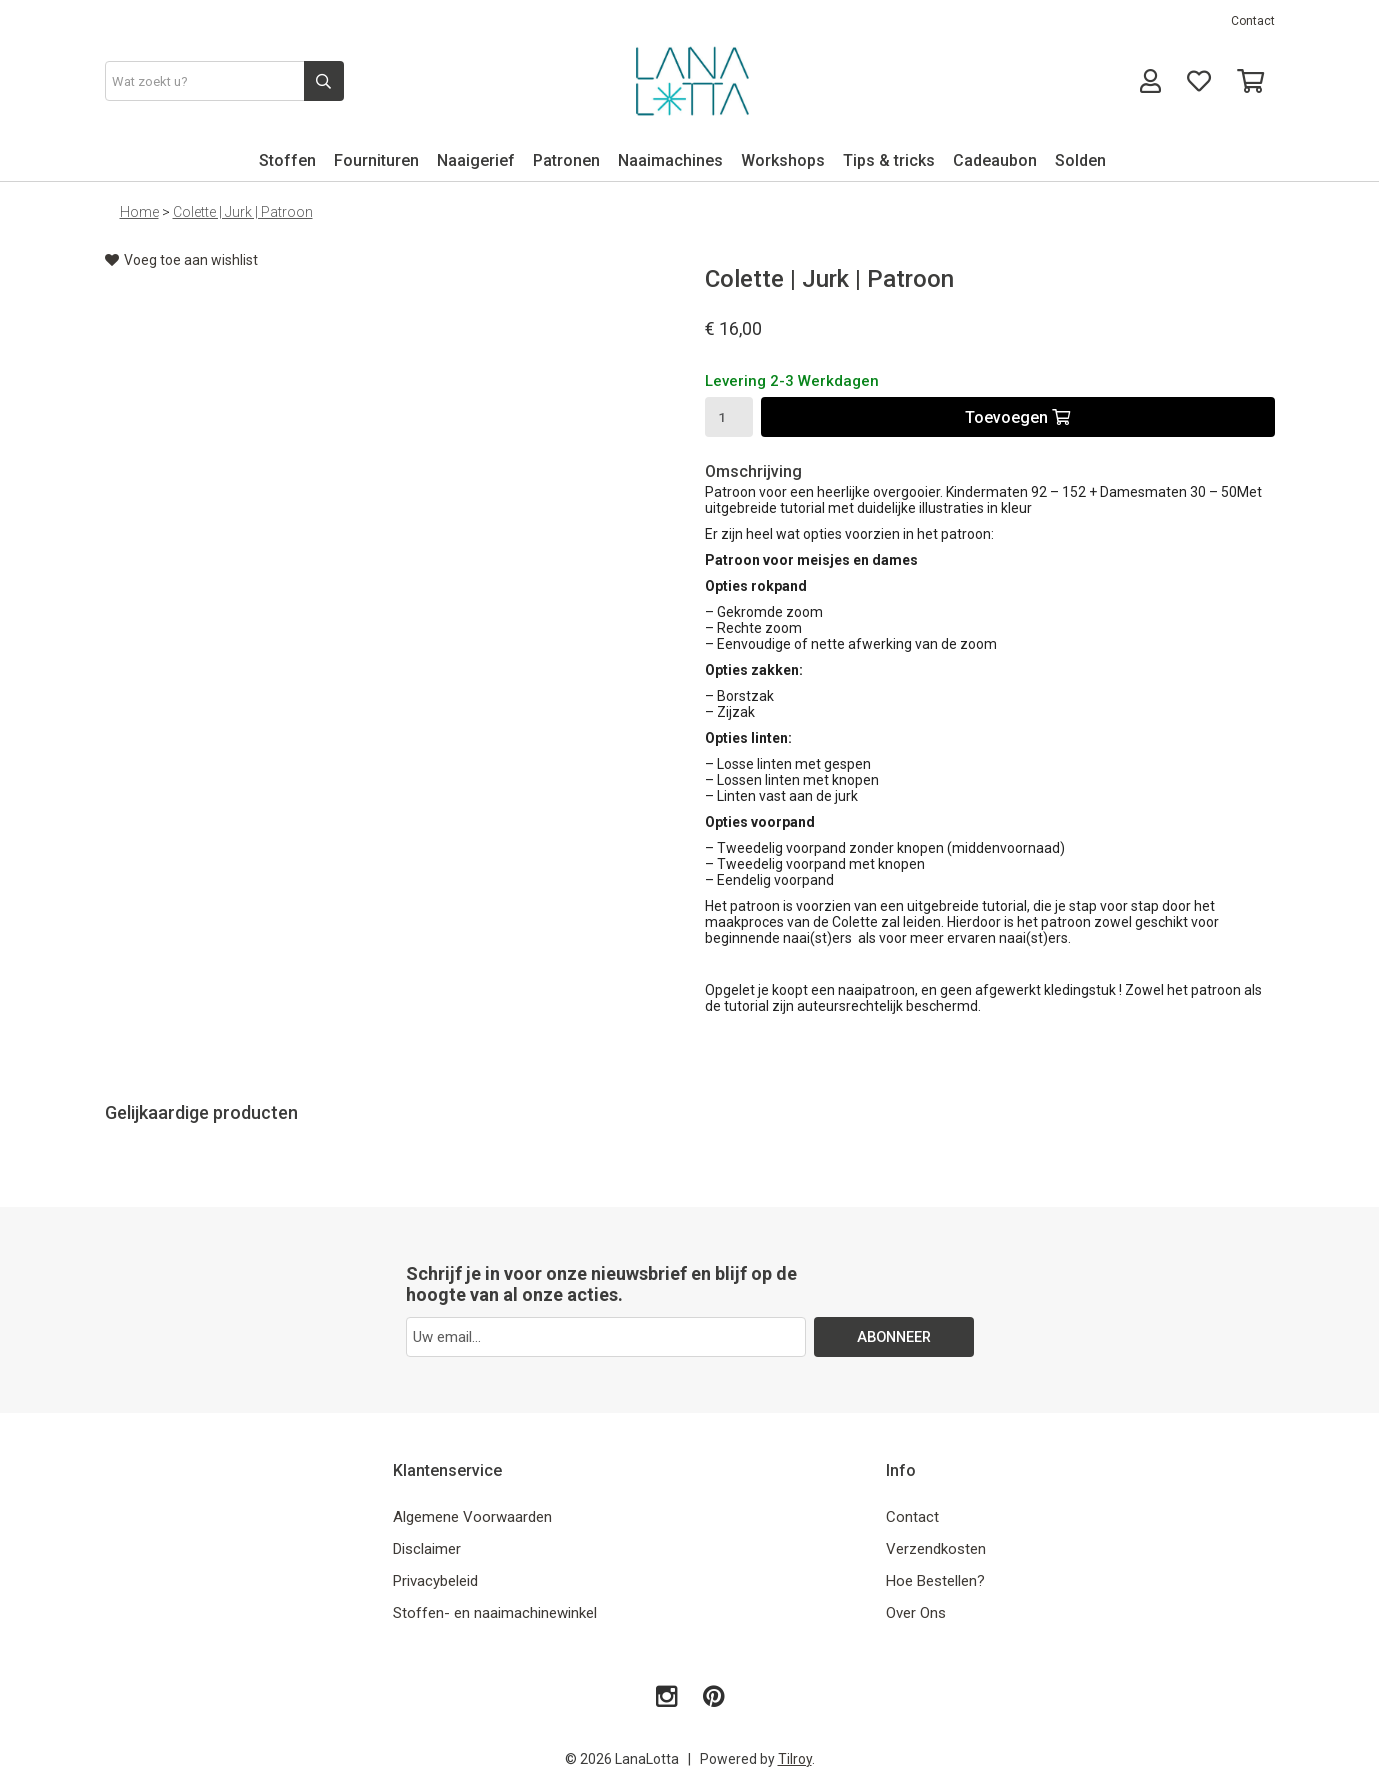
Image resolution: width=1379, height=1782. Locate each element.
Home (139, 212)
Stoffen (287, 160)
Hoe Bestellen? (935, 1581)
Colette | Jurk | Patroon (243, 212)
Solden (1080, 160)
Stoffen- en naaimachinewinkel (495, 1613)
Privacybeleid (435, 1581)
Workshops (783, 160)
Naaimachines (670, 160)
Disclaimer (427, 1549)
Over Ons (916, 1613)
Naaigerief (476, 160)
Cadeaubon (995, 160)
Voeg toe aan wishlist (181, 260)
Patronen (566, 160)
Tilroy (795, 1759)
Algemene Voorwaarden (472, 1517)
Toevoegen (1017, 417)
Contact (1253, 21)
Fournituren (376, 160)
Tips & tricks (889, 160)
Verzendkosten (936, 1549)
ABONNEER (893, 1337)
